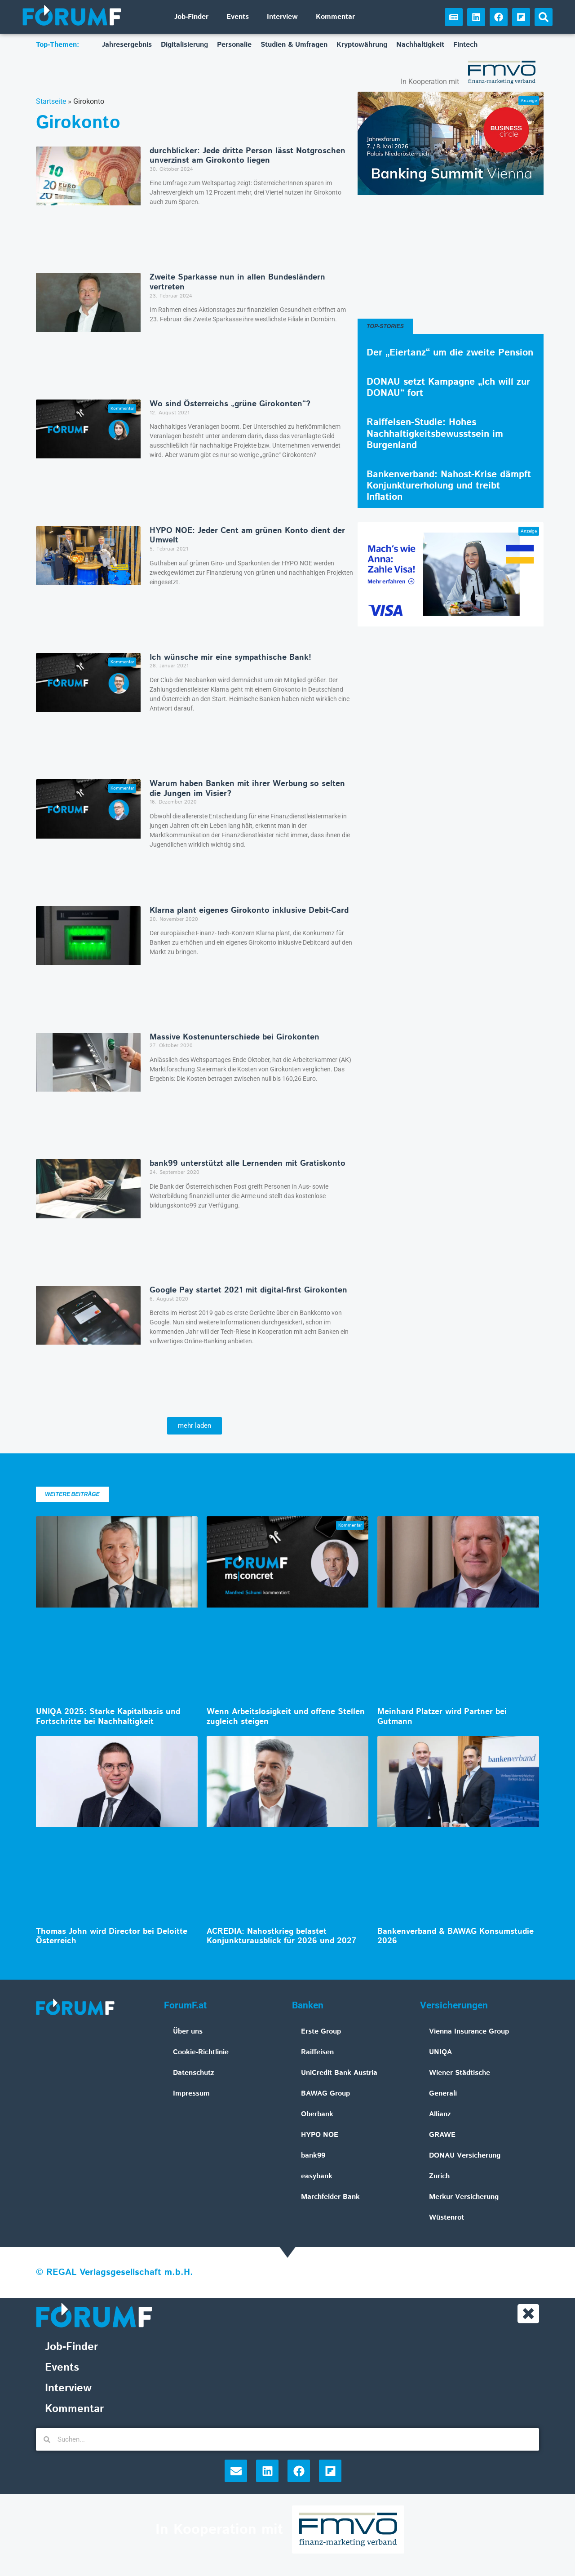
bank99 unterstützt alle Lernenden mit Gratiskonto (247, 1163)
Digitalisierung (184, 45)
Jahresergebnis (127, 45)
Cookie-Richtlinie (201, 2052)
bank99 (313, 2155)
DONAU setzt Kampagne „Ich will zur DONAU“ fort (448, 387)
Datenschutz (193, 2073)
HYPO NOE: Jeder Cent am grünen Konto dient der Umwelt (247, 535)
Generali (443, 2093)
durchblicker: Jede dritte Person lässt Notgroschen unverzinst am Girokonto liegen (247, 156)
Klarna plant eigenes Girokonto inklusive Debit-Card (249, 910)
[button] (544, 17)
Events (237, 17)
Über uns (188, 2031)
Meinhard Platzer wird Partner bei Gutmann (442, 1717)
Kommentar (335, 17)
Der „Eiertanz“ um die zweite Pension (450, 353)
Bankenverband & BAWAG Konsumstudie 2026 (455, 1936)
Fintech (465, 45)
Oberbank (317, 2114)
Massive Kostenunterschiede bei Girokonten (234, 1037)
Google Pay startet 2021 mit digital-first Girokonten (248, 1290)
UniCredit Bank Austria (339, 2073)
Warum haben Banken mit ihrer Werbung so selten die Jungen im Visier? (247, 788)
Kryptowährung (361, 45)
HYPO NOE (319, 2135)
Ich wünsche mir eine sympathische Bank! (230, 657)
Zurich (439, 2176)
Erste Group (321, 2031)
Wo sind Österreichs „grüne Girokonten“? (230, 404)
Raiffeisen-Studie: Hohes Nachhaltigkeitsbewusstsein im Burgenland (435, 434)
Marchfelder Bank (330, 2197)
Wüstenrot (446, 2217)
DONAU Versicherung (464, 2155)
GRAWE (442, 2135)
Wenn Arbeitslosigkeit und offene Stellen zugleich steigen (286, 1717)
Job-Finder (191, 17)
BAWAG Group (325, 2093)
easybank (316, 2176)
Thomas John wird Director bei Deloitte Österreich (111, 1936)
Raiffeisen (317, 2052)
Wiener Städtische (459, 2073)
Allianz (440, 2114)
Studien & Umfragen (294, 45)
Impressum (191, 2093)
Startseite (51, 101)
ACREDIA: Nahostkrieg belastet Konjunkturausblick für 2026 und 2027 (281, 1936)
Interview (282, 17)
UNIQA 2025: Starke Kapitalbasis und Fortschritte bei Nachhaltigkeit (108, 1717)
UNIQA (440, 2052)
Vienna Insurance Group (469, 2031)
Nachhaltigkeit (420, 45)
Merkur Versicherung (464, 2197)
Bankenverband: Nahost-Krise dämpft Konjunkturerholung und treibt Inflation (449, 486)
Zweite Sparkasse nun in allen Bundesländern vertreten (237, 282)
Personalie (234, 45)
